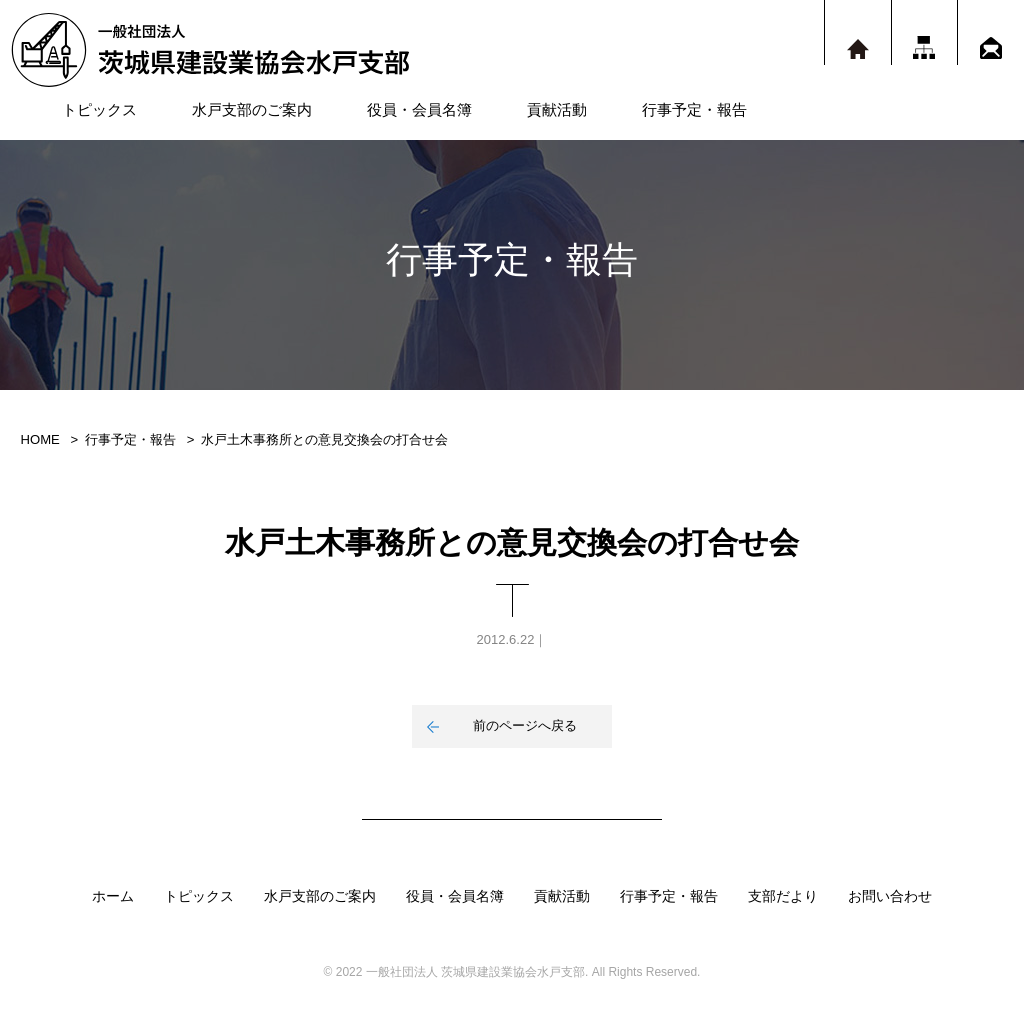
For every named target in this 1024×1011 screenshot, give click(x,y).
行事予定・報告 (694, 109)
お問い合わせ (890, 896)
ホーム (113, 896)
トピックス (99, 109)
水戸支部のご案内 (252, 109)
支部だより (783, 896)
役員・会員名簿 (419, 109)
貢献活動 (557, 109)
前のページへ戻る (525, 725)
